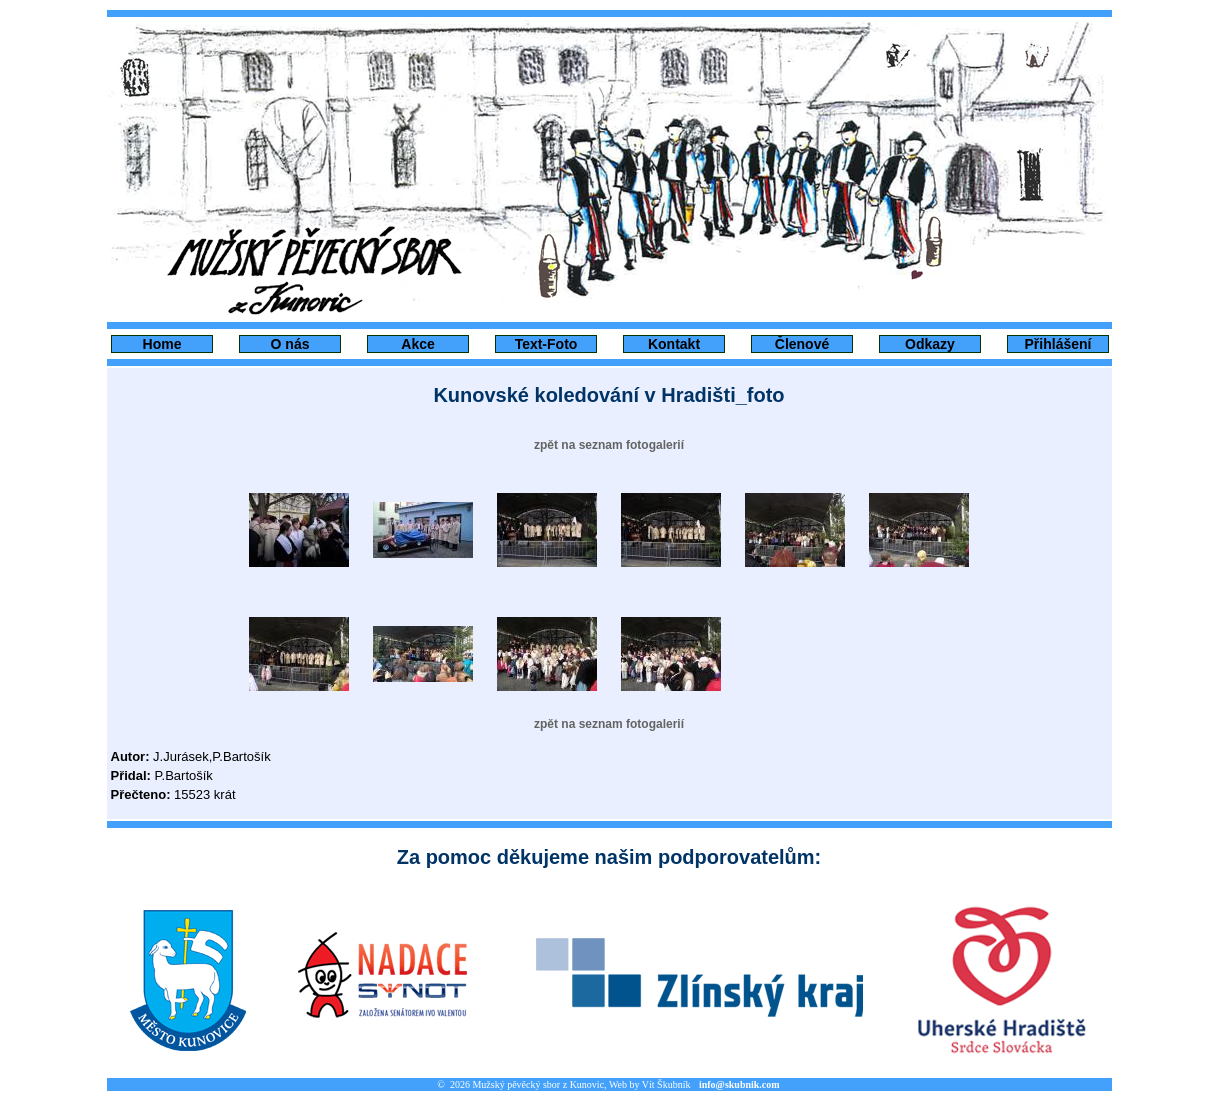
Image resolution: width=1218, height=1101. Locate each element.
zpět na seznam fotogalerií (609, 445)
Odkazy (930, 344)
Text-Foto (546, 344)
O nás (290, 344)
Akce (417, 344)
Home (162, 344)
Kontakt (674, 344)
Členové (802, 344)
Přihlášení (1058, 344)
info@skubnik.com (739, 1084)
